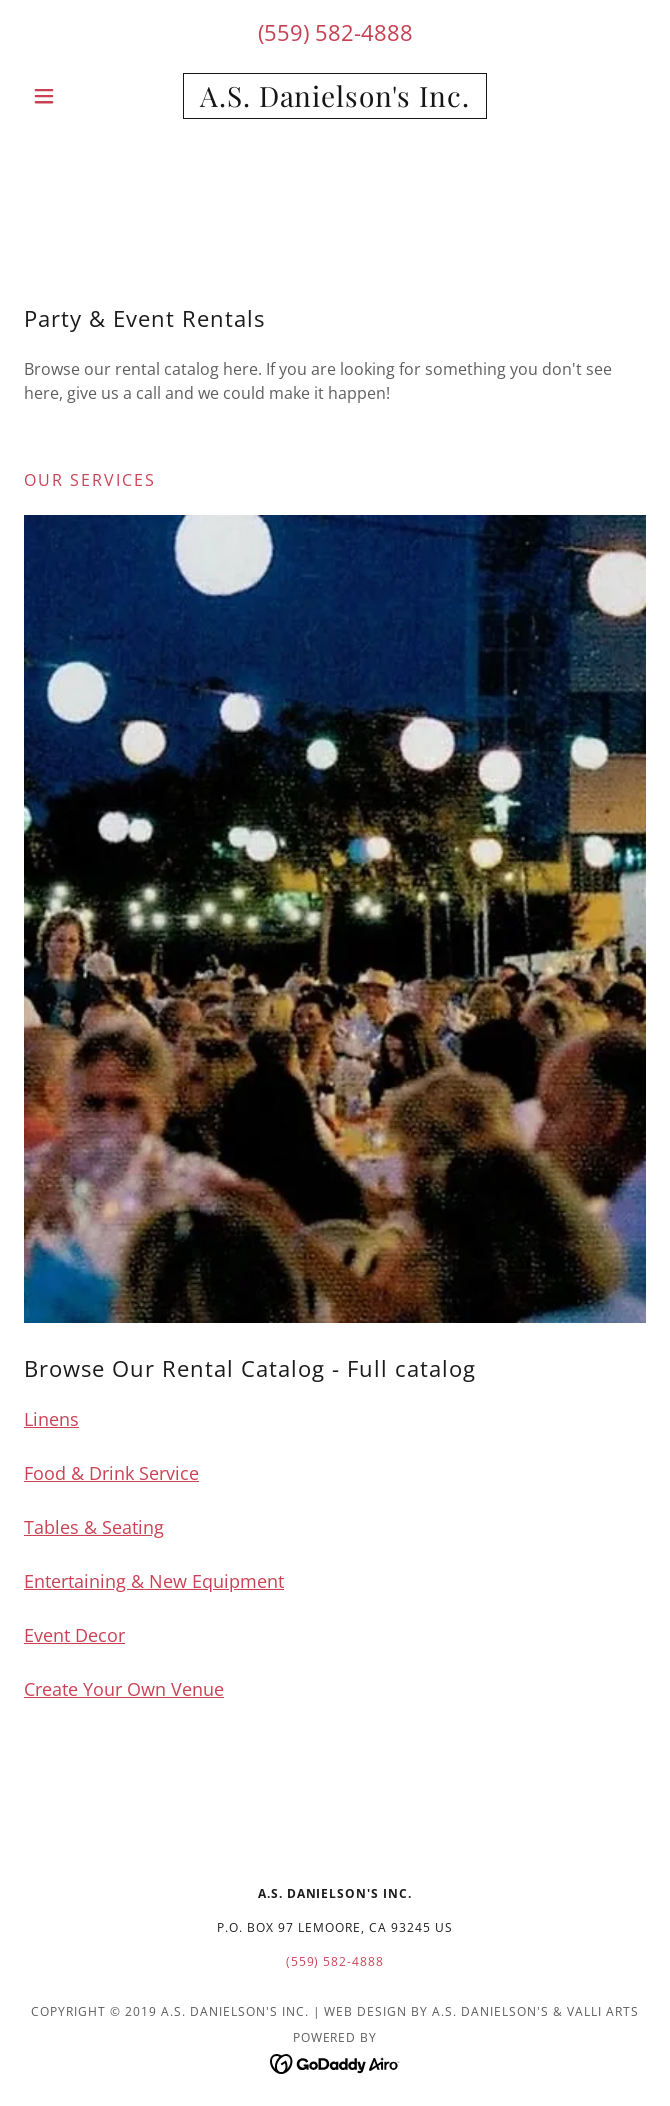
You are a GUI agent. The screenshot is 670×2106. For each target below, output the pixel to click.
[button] (70, 96)
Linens (51, 1419)
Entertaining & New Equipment (154, 1581)
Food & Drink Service (111, 1473)
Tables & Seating (94, 1527)
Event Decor (74, 1635)
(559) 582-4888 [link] (335, 32)
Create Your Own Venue (124, 1689)
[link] (334, 96)
